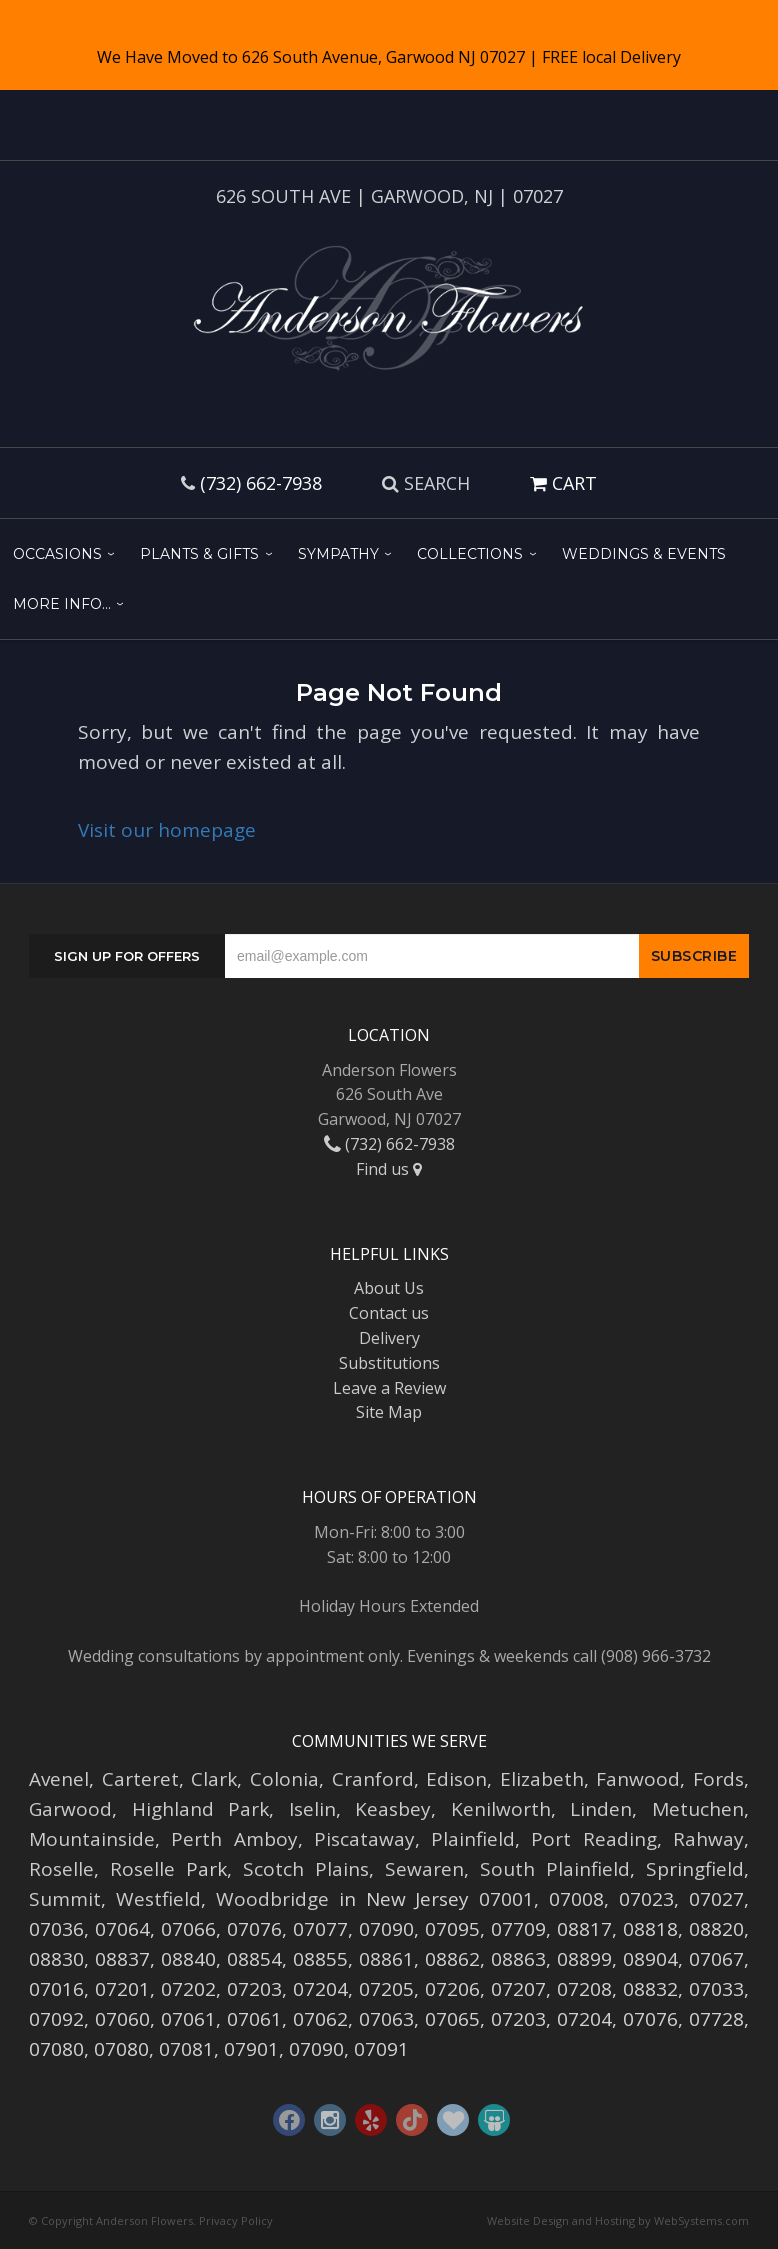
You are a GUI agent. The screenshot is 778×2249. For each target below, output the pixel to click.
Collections (470, 554)
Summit (65, 1899)
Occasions (57, 554)
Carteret (140, 1779)
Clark (214, 1779)
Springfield (695, 1869)
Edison (456, 1779)
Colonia (284, 1779)
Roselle (61, 1869)
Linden (601, 1809)
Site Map (389, 1412)
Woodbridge (272, 1899)
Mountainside (92, 1839)
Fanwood (638, 1779)
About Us (389, 1288)
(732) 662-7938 (261, 483)
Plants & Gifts (199, 554)
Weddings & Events (644, 554)
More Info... (62, 604)
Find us (389, 1169)
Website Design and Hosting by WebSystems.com (618, 2220)
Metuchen (698, 1809)
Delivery (389, 1338)
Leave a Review (389, 1388)
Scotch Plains (306, 1869)
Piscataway (364, 1839)
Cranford (373, 1779)
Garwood (70, 1809)
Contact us (389, 1313)
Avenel (59, 1779)
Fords (718, 1779)
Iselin (312, 1809)
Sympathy (338, 554)
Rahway (708, 1839)
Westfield (158, 1899)
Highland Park (201, 1809)
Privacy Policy (236, 2220)
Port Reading (593, 1839)
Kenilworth (501, 1809)
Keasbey (393, 1809)
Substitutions (389, 1363)
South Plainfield (555, 1869)
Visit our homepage (167, 830)
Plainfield (473, 1839)
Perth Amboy (234, 1839)
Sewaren (424, 1869)
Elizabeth (542, 1779)
